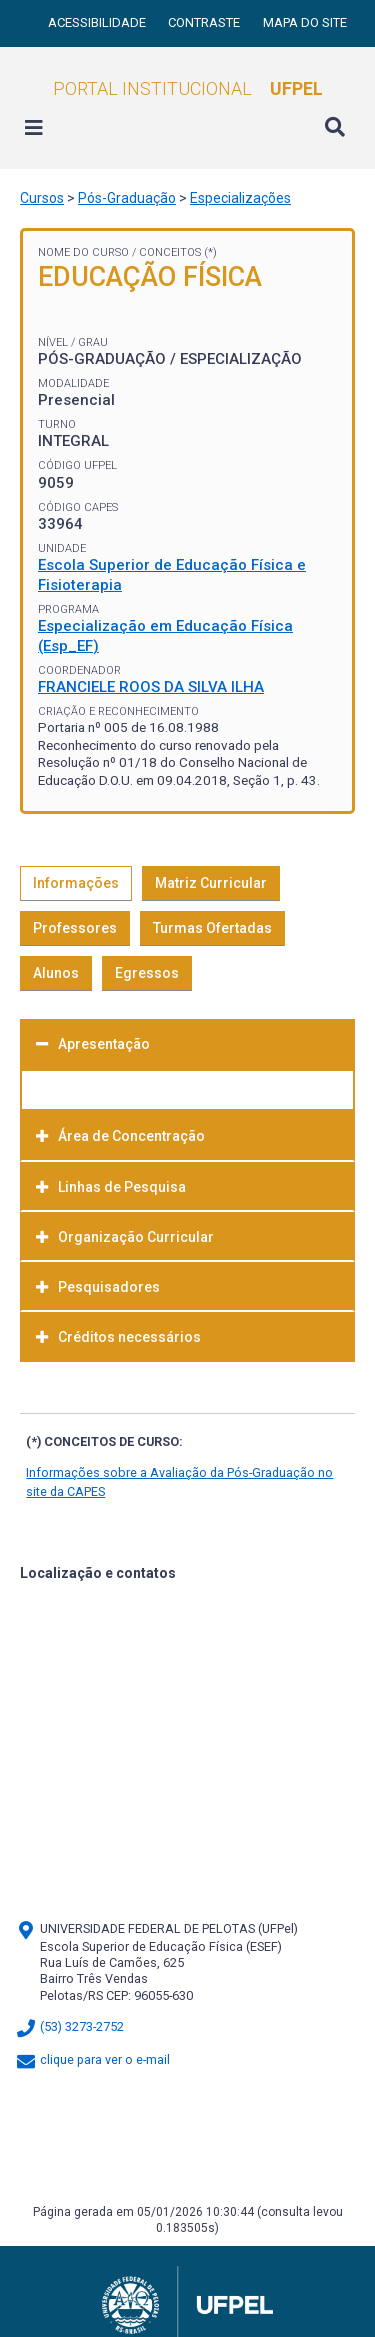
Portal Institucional (188, 88)
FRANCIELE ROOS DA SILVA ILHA (151, 687)
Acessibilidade (98, 22)
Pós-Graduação (127, 198)
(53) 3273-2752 (69, 2026)
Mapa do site (305, 22)
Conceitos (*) (178, 252)
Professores (75, 928)
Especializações (240, 198)
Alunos (56, 973)
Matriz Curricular (211, 883)
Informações (76, 883)
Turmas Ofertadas (212, 928)
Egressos (147, 973)
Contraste (205, 22)
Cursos (42, 198)
